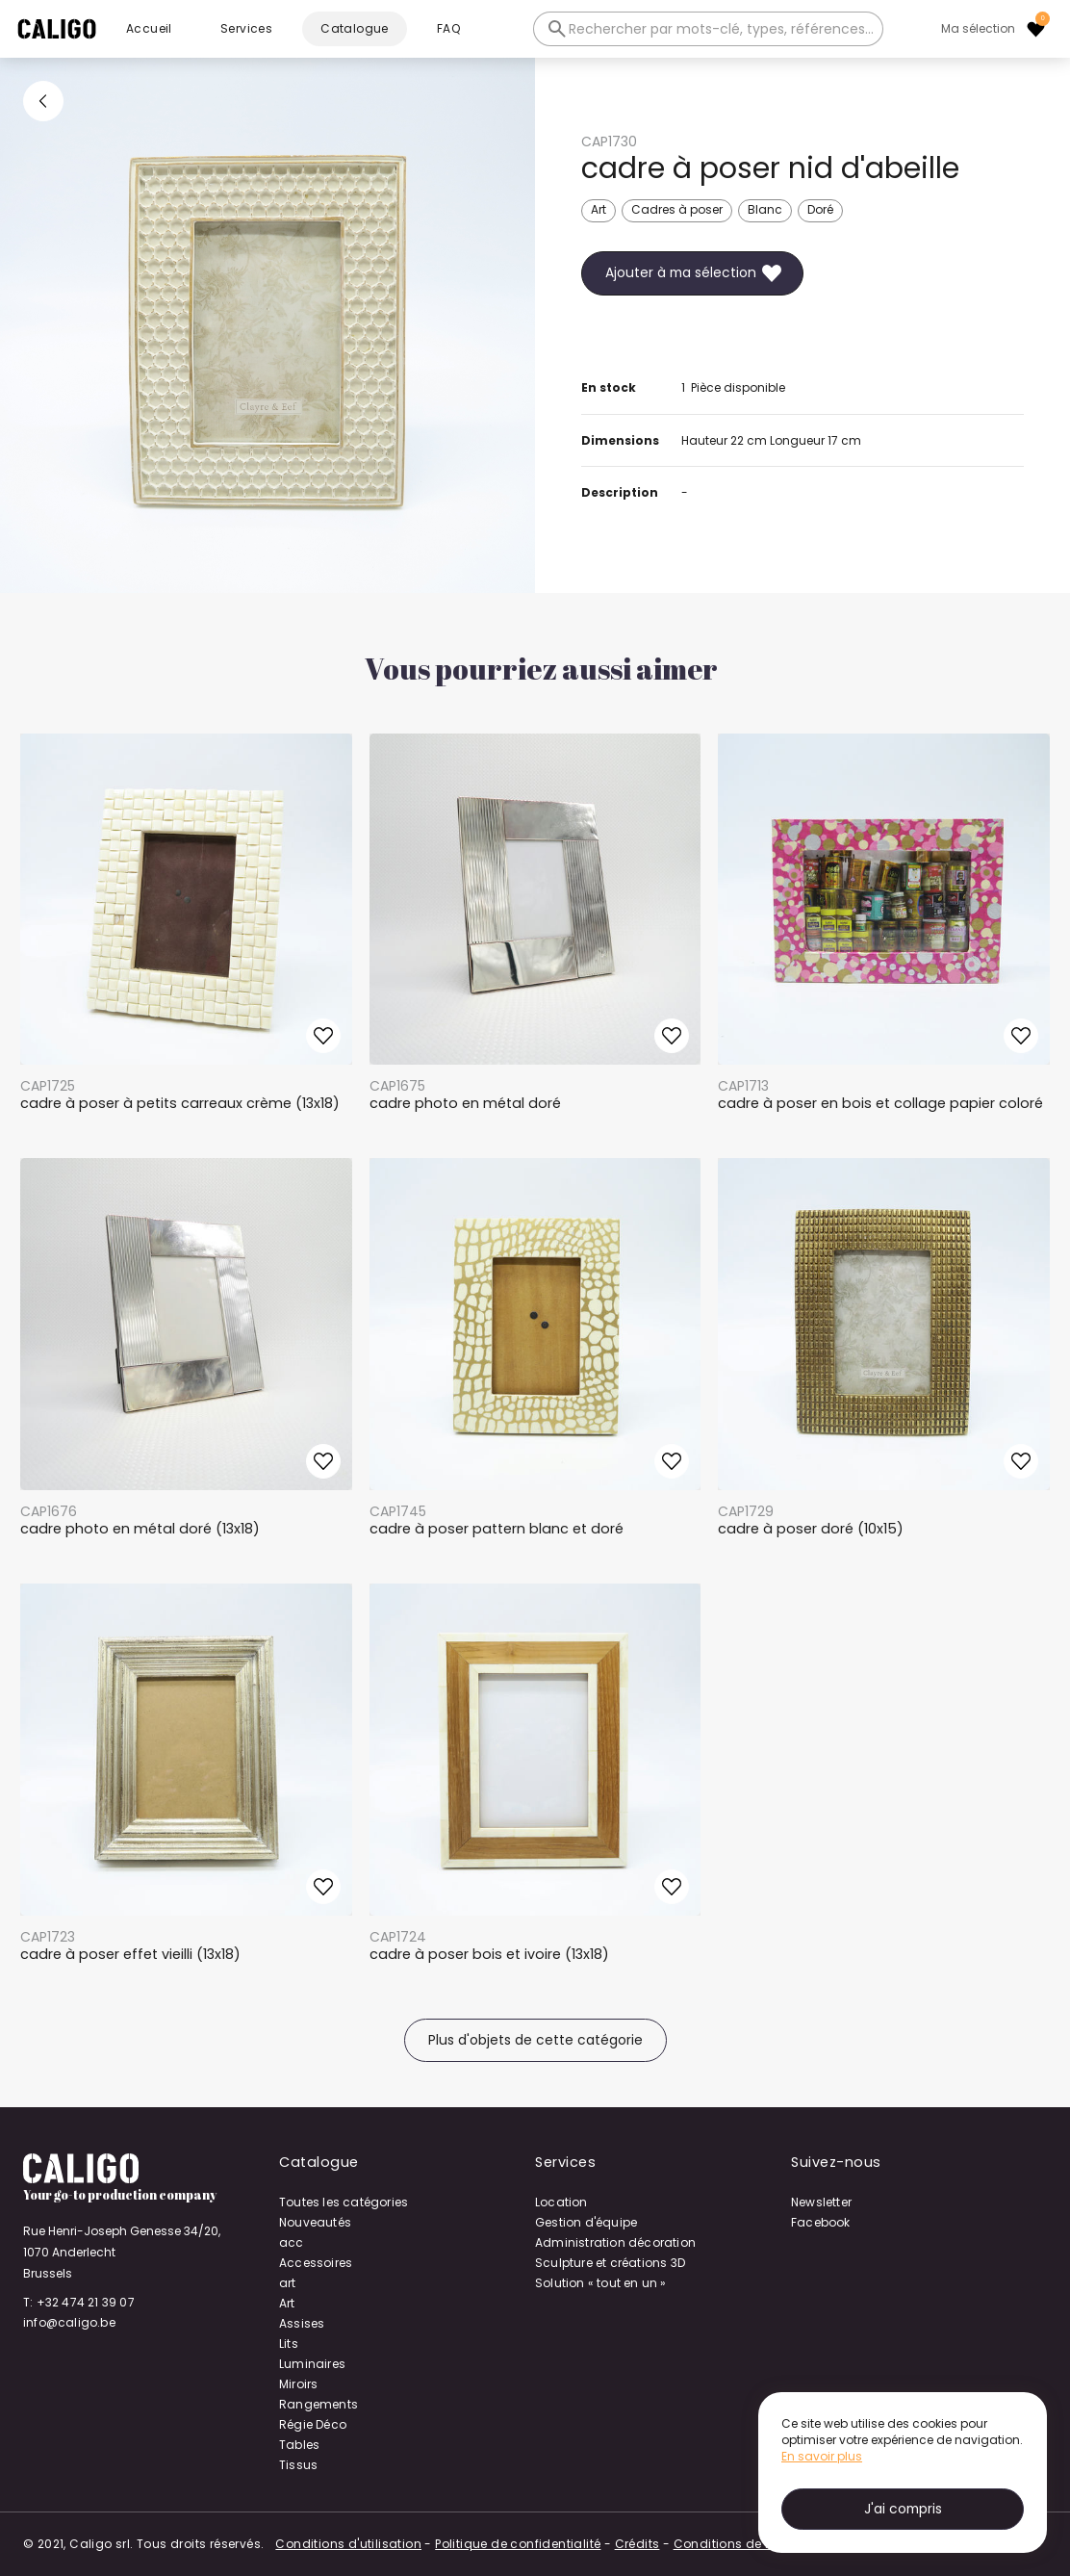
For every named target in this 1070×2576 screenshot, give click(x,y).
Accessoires (315, 2262)
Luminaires (312, 2364)
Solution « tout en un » (601, 2283)
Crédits (637, 2544)
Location (561, 2202)
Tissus (298, 2465)
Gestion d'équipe (586, 2222)
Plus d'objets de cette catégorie (535, 2040)
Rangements (318, 2404)
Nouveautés (315, 2222)
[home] (56, 28)
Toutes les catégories (343, 2202)
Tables (299, 2444)
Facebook (821, 2222)
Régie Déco (312, 2424)
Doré (820, 209)
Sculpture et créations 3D (610, 2262)
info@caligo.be (69, 2322)
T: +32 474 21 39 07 (79, 2302)
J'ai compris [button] (903, 2509)
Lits (288, 2343)
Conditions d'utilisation (348, 2544)
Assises (301, 2323)
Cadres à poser (677, 209)
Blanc (765, 209)
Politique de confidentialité (517, 2544)
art (287, 2283)
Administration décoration (615, 2242)
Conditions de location (746, 2544)
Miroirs (298, 2384)
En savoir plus (821, 2456)
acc (291, 2242)
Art (598, 209)
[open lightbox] (267, 325)
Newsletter (821, 2202)
